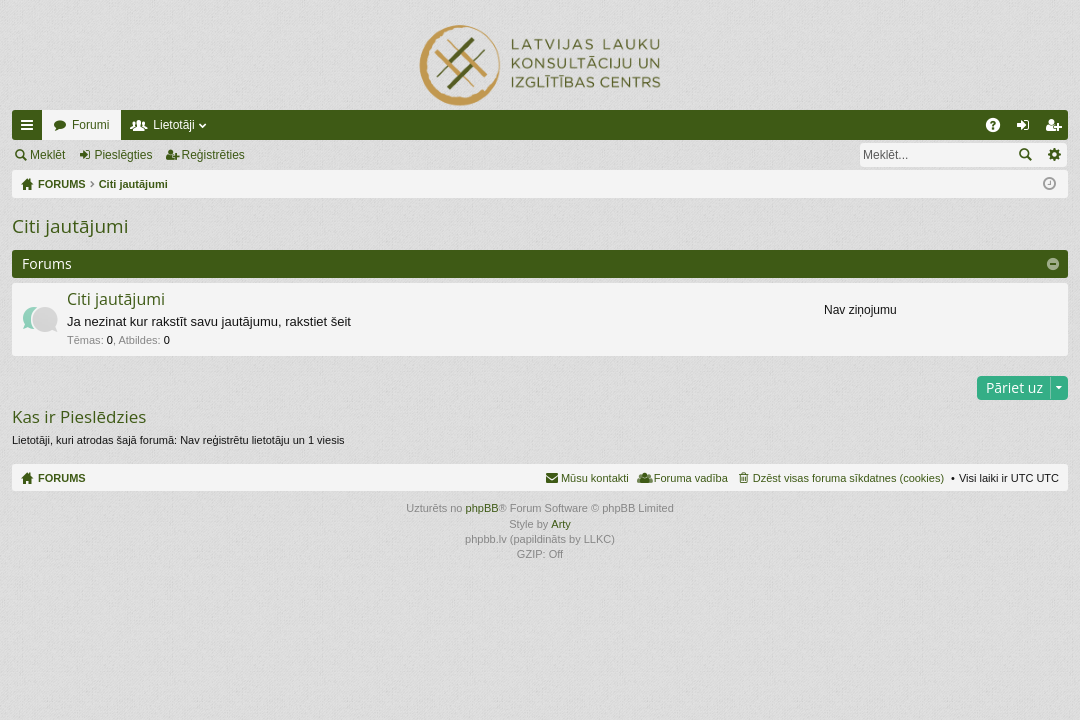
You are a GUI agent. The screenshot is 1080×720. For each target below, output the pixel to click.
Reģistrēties (213, 155)
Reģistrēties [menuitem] (1057, 129)
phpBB (482, 508)
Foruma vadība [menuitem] (691, 478)
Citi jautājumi (70, 226)
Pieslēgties (123, 155)
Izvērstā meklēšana (1053, 155)
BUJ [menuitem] (999, 129)
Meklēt (47, 155)
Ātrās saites (31, 129)
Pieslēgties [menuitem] (1027, 129)
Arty (561, 524)
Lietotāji (173, 125)
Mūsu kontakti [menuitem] (595, 478)
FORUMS (62, 478)
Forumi (90, 125)
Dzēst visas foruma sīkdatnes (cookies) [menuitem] (848, 478)
